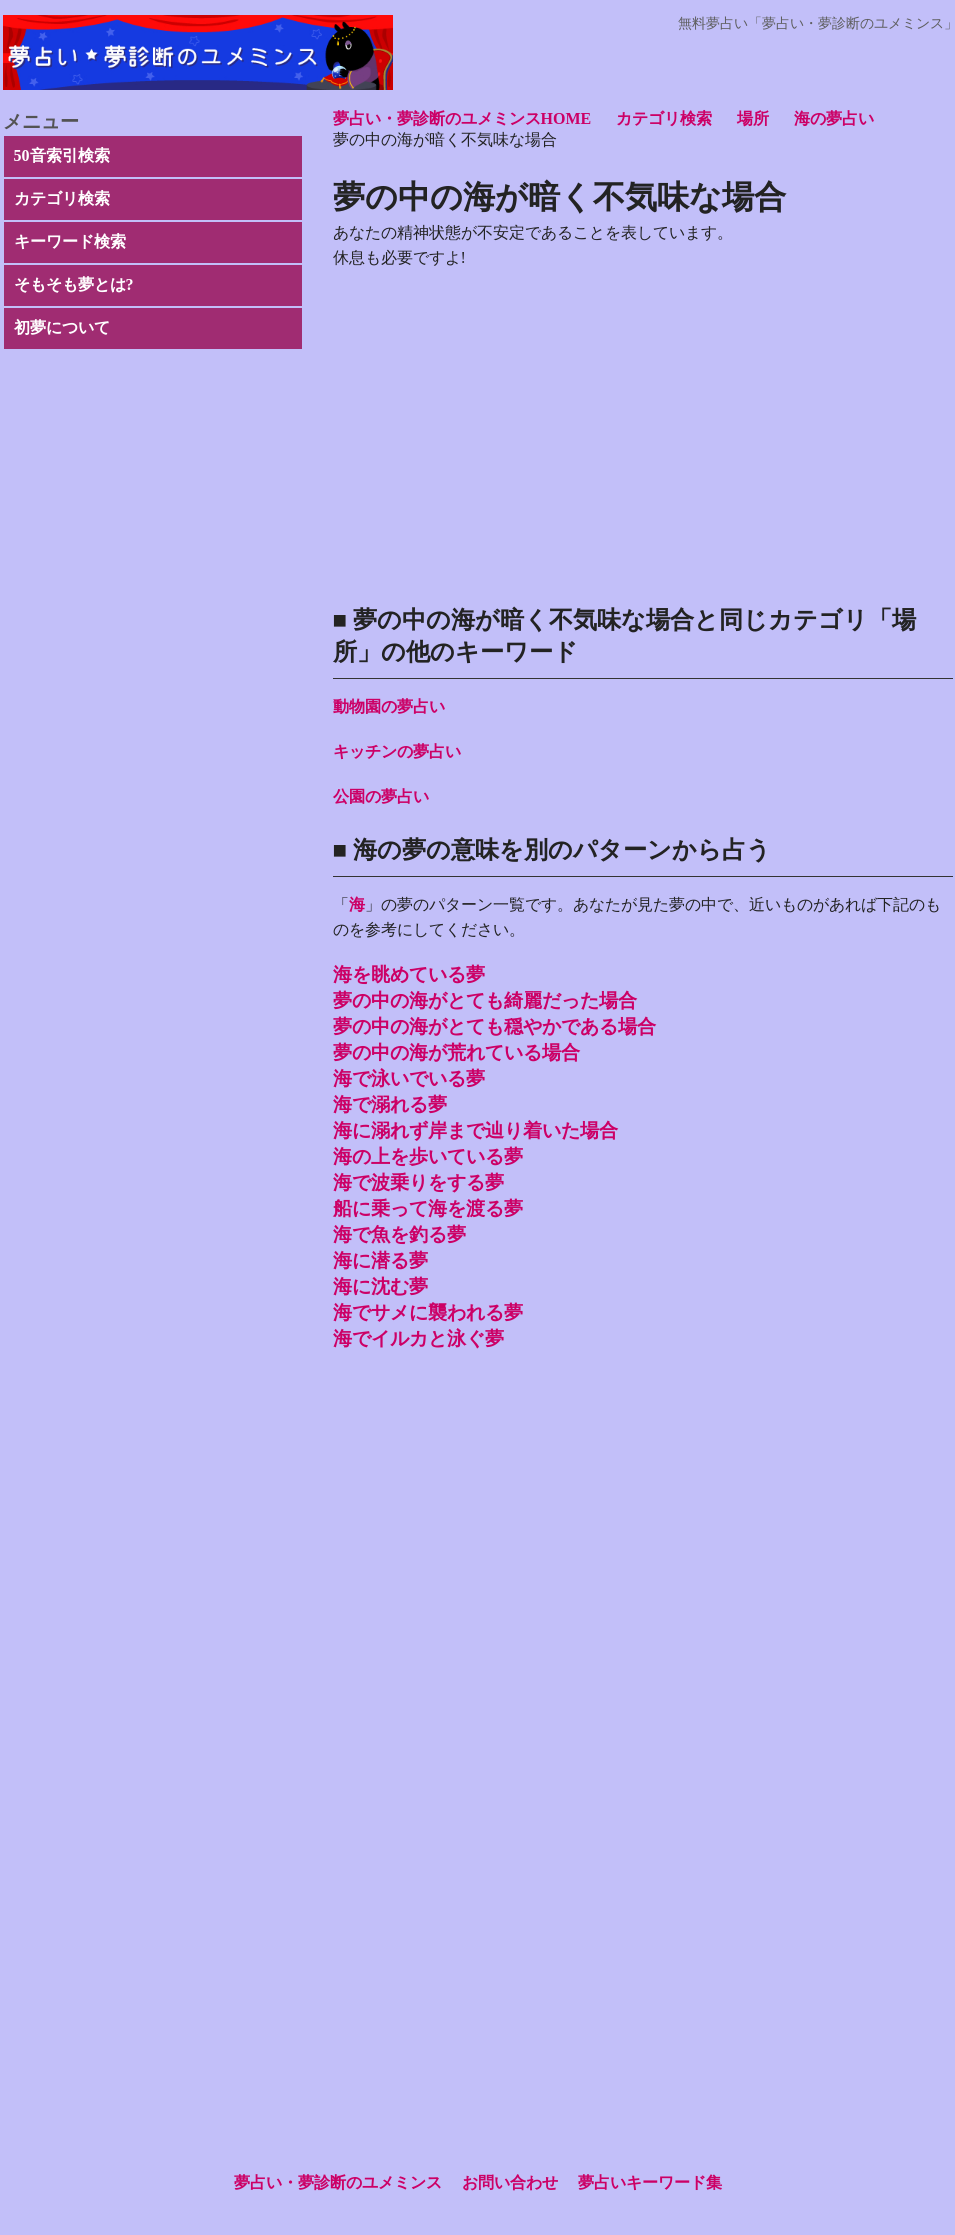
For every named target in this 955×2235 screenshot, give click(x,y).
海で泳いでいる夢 (409, 1078)
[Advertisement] (643, 1563)
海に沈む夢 (380, 1286)
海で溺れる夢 (390, 1104)
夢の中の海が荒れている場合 (456, 1052)
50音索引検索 (62, 155)
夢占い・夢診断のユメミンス (338, 2182)
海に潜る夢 (380, 1260)
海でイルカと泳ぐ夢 (418, 1338)
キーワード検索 (70, 241)
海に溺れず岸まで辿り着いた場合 (475, 1130)
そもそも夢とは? (74, 284)
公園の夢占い (381, 796)
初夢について (62, 327)
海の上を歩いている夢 (428, 1156)
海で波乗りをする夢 (418, 1182)
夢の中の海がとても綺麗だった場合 (485, 1000)
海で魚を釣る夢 (399, 1234)
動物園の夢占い (389, 706)
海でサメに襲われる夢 (428, 1312)
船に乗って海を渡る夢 (428, 1208)
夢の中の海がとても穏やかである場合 (494, 1026)
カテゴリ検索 (62, 198)
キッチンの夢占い (397, 751)
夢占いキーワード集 (650, 2182)
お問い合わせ (510, 2182)
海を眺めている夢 (409, 974)
